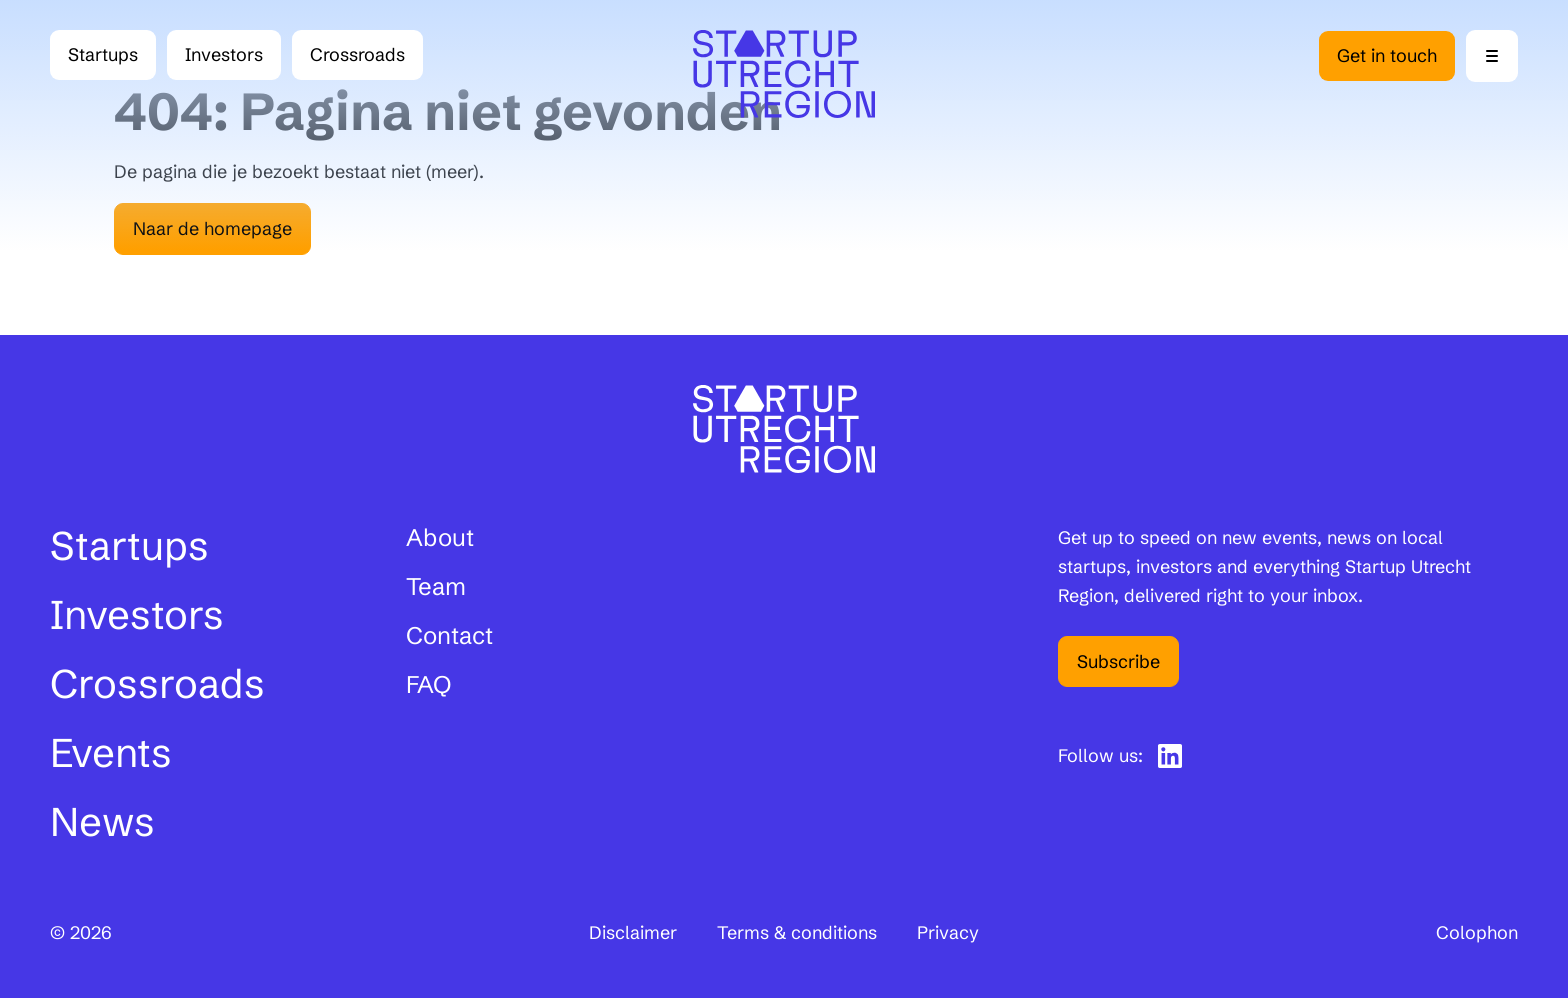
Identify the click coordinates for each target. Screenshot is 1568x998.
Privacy (948, 932)
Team (436, 587)
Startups (103, 54)
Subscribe (1118, 661)
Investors (224, 54)
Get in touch (1387, 55)
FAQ (428, 685)
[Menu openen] (1492, 56)
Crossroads (366, 59)
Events (111, 753)
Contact (449, 636)
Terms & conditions (797, 932)
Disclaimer (633, 932)
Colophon (1477, 932)
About (440, 538)
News (102, 822)
